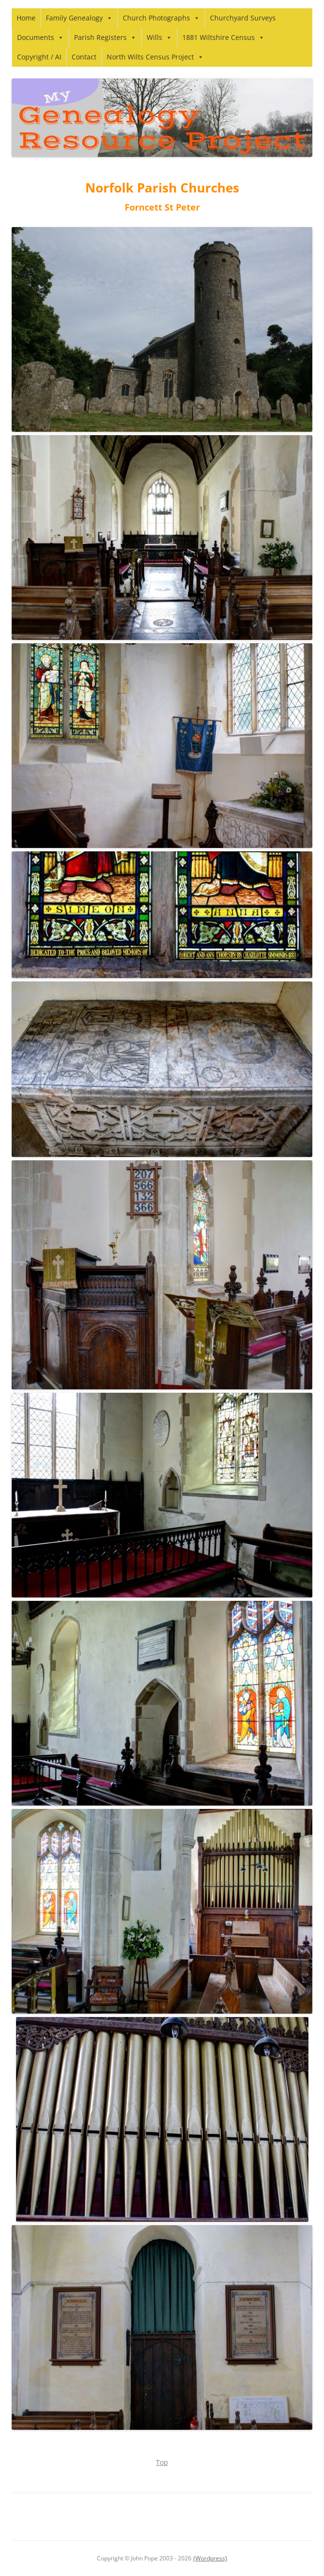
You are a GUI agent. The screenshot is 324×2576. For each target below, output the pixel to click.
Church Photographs (161, 17)
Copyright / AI (39, 56)
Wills (159, 37)
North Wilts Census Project (155, 56)
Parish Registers (105, 37)
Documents (40, 37)
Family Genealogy (79, 17)
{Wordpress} (210, 2558)
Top (162, 2462)
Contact (84, 56)
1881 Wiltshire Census (223, 37)
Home (26, 17)
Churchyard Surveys (243, 17)
